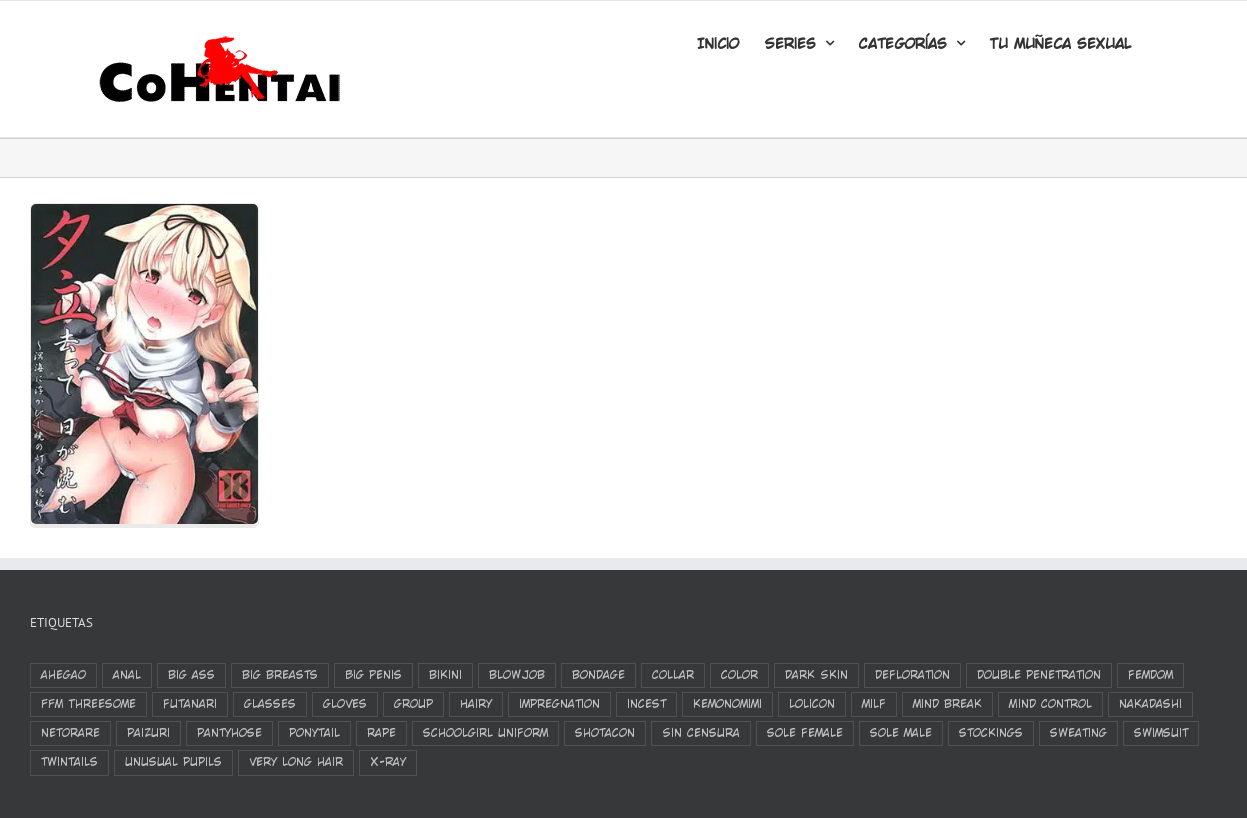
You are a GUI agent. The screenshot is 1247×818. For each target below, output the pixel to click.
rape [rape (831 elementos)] (381, 733)
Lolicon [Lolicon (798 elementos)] (812, 704)
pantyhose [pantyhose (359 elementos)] (229, 733)
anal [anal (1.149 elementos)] (127, 675)
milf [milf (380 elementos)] (874, 704)
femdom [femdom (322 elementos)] (1150, 675)
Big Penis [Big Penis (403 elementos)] (373, 675)
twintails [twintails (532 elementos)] (69, 762)
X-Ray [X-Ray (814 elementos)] (388, 762)
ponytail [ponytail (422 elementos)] (314, 733)
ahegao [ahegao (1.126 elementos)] (63, 675)
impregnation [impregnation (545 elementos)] (559, 704)
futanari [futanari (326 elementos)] (190, 704)
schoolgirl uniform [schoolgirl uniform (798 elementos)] (485, 733)
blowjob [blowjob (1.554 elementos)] (517, 675)
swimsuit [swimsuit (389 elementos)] (1161, 733)
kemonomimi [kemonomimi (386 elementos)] (727, 704)
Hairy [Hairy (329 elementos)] (476, 704)
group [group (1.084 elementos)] (413, 704)
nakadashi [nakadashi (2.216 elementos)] (1150, 704)
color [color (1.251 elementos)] (739, 675)
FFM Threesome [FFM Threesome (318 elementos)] (88, 704)
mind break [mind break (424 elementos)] (947, 704)
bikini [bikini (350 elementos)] (445, 675)
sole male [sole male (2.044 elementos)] (901, 733)
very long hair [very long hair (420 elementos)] (296, 762)
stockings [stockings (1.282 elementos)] (991, 733)
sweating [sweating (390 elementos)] (1078, 733)
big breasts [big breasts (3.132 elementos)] (280, 675)
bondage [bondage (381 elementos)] (598, 675)
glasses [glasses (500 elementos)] (270, 704)
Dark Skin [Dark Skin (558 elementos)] (816, 675)
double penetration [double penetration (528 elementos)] (1039, 675)
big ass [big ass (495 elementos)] (191, 675)
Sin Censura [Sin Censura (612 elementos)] (701, 733)
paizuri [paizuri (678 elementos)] (148, 733)
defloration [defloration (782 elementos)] (912, 675)
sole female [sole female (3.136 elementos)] (805, 733)
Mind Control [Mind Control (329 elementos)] (1050, 704)
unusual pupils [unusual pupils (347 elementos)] (173, 762)
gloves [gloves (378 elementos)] (345, 704)
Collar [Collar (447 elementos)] (673, 675)
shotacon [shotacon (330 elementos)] (605, 733)
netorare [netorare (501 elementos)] (70, 733)
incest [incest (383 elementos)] (646, 704)
